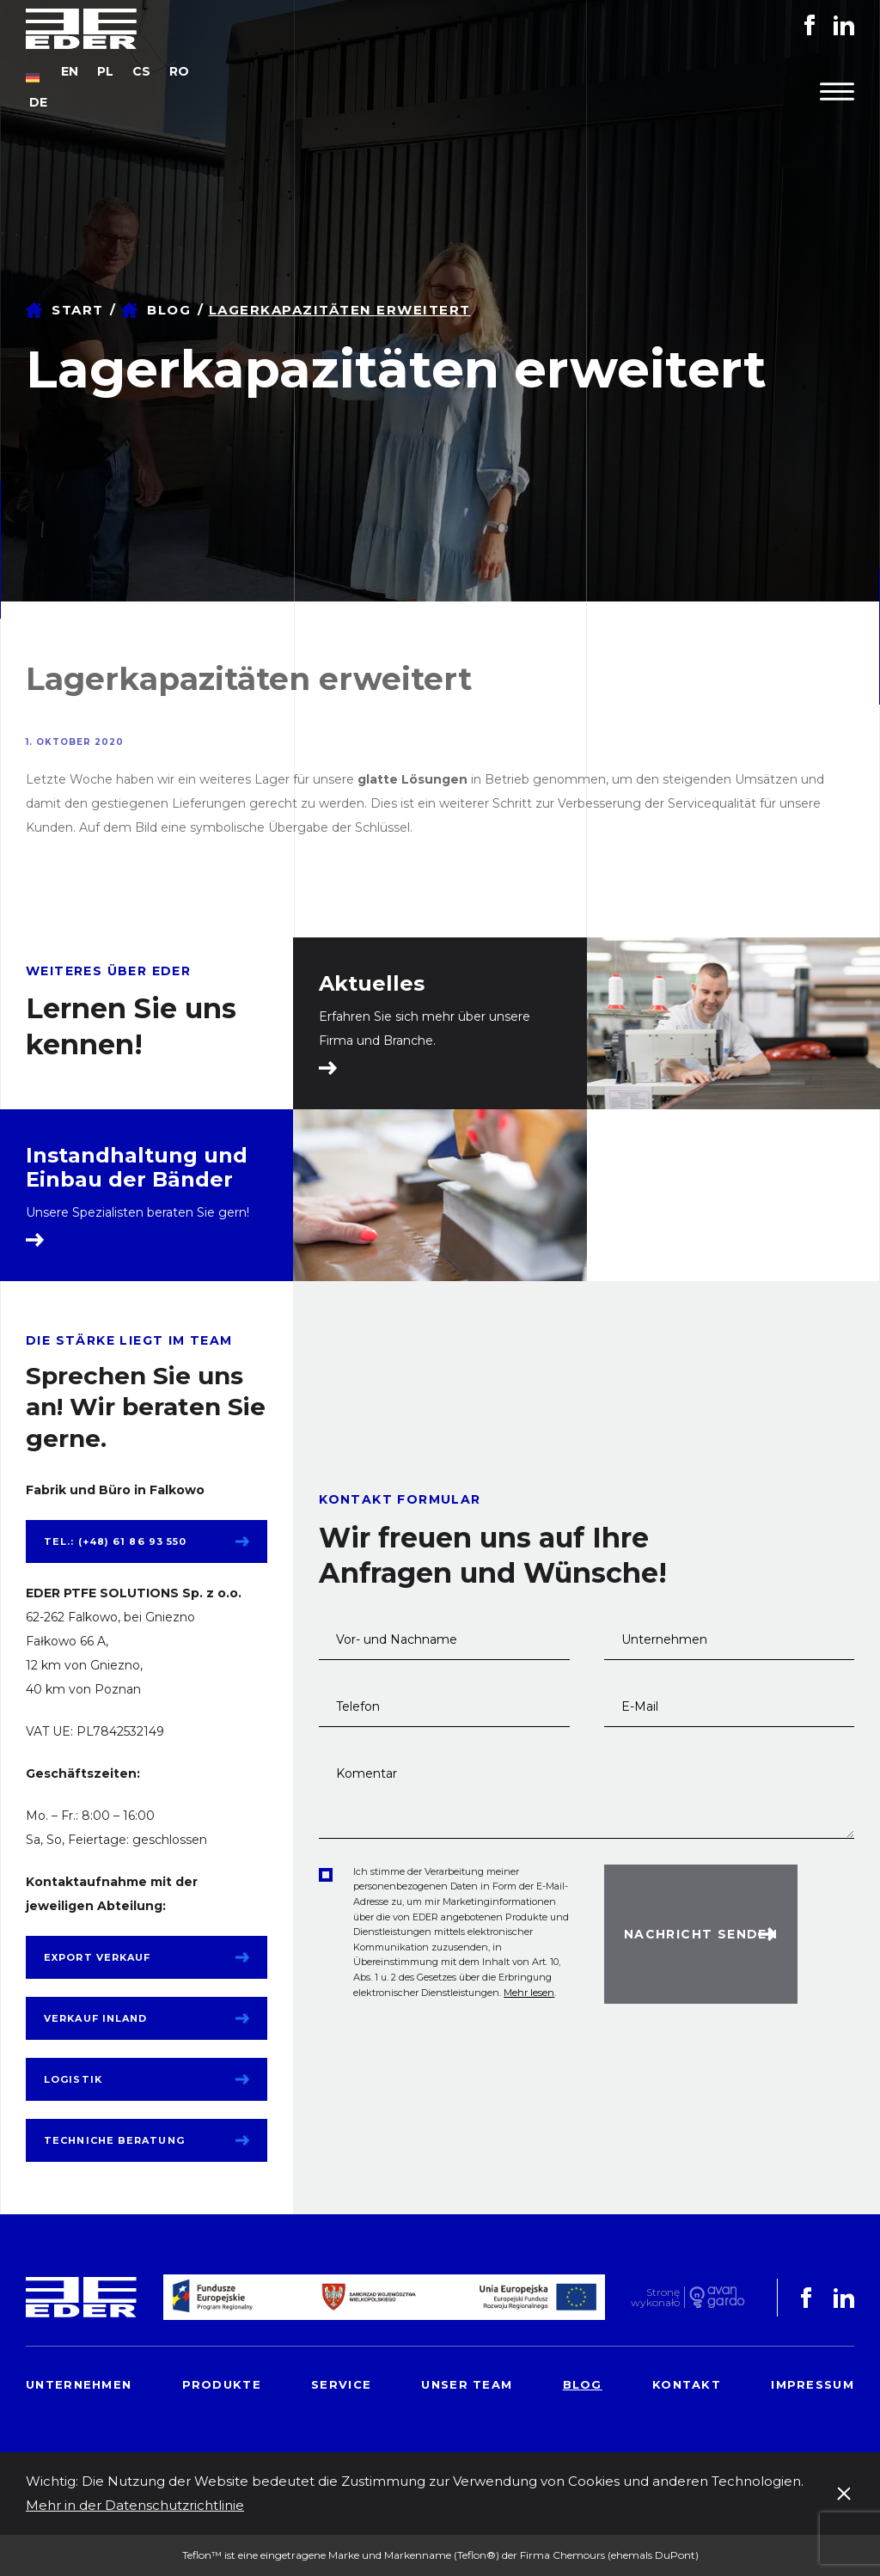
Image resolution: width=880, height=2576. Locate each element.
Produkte (221, 2384)
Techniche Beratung (114, 2140)
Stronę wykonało (655, 2297)
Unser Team (466, 2384)
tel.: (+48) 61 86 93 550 (115, 1541)
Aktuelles (372, 984)
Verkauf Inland (95, 2018)
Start (78, 310)
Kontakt (686, 2384)
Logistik (73, 2079)
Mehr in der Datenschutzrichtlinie (135, 2505)
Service (341, 2384)
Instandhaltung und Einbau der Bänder (137, 1168)
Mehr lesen (529, 1993)
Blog (169, 310)
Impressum (812, 2384)
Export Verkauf (97, 1957)
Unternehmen (78, 2384)
